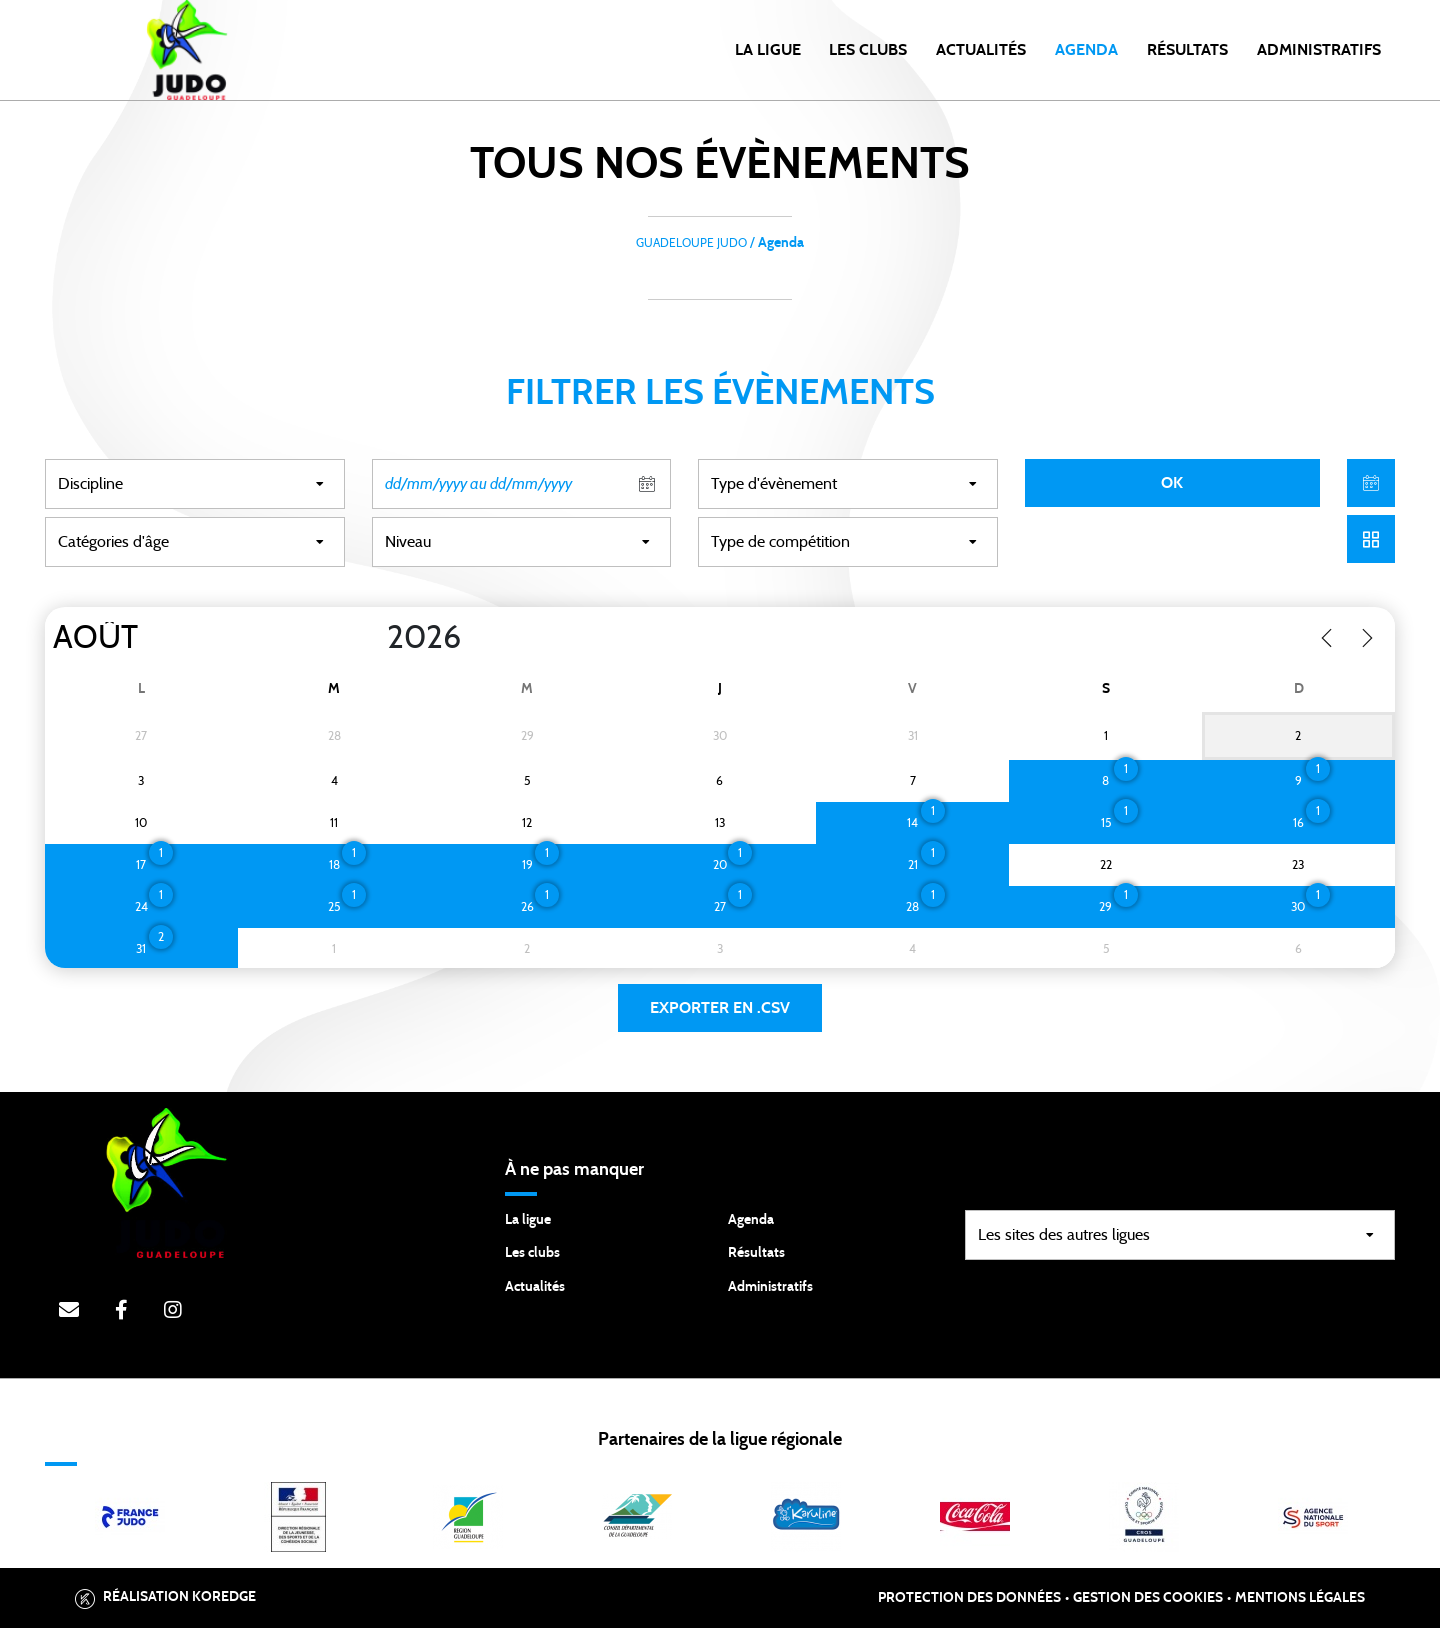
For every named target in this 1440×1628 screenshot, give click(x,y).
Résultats (1187, 50)
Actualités (981, 50)
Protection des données (969, 1598)
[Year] (371, 638)
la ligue (768, 50)
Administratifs (1319, 50)
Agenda (1086, 50)
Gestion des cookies (1148, 1598)
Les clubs (868, 50)
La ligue (528, 1220)
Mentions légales (1300, 1598)
